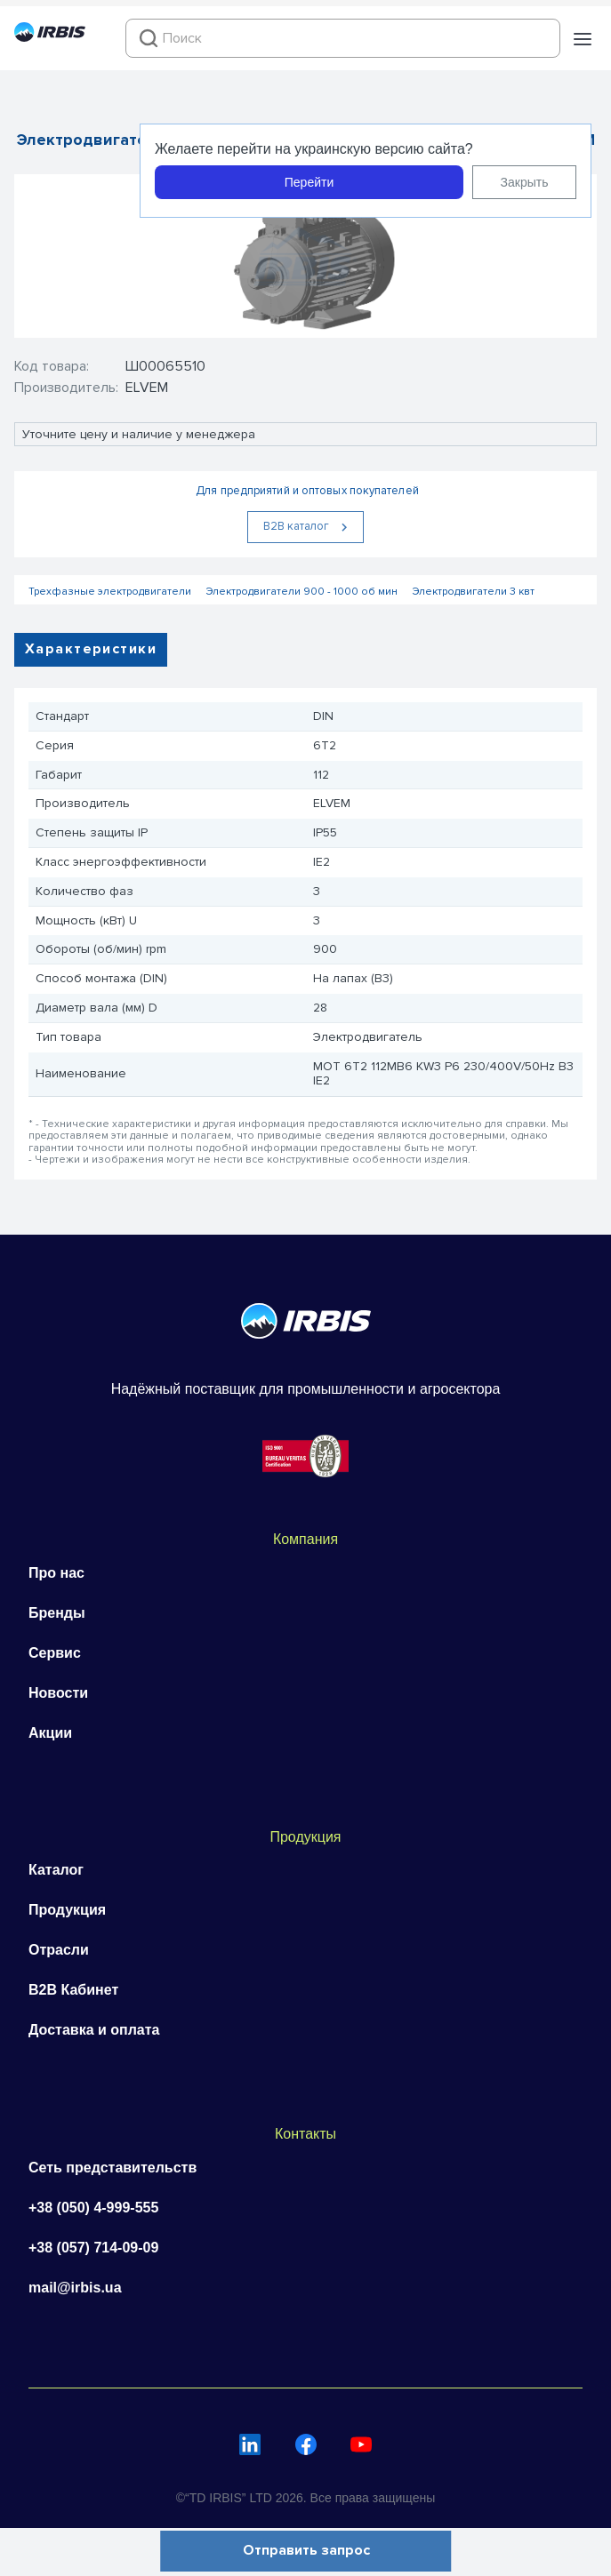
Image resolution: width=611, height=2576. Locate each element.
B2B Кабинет (73, 1989)
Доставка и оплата (94, 2029)
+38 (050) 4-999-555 (93, 2207)
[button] (582, 39)
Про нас (56, 1572)
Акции (50, 1732)
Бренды (56, 1612)
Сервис (54, 1652)
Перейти (309, 182)
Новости (58, 1692)
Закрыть (525, 182)
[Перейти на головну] (49, 37)
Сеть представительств (112, 2167)
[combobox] (342, 38)
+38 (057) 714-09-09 (93, 2247)
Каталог (56, 1869)
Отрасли (58, 1949)
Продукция (67, 1909)
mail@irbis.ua (75, 2287)
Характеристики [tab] (91, 649)
